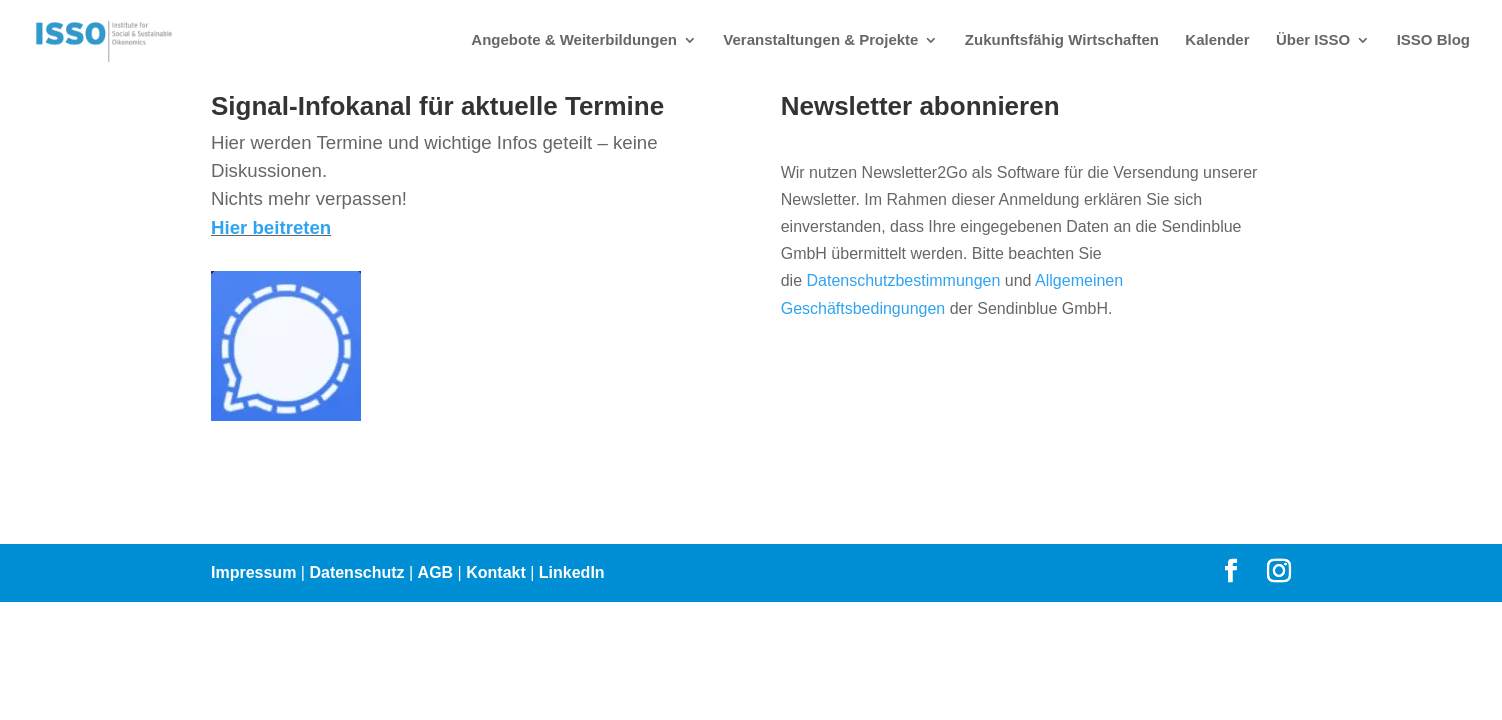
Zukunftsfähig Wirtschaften (1062, 40)
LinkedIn (572, 572)
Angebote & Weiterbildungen (574, 40)
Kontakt (496, 572)
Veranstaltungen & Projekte (820, 40)
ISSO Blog (1433, 40)
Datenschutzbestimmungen (903, 280)
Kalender (1217, 40)
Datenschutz (356, 572)
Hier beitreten (271, 227)
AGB (436, 572)
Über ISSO (1313, 40)
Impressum (253, 572)
